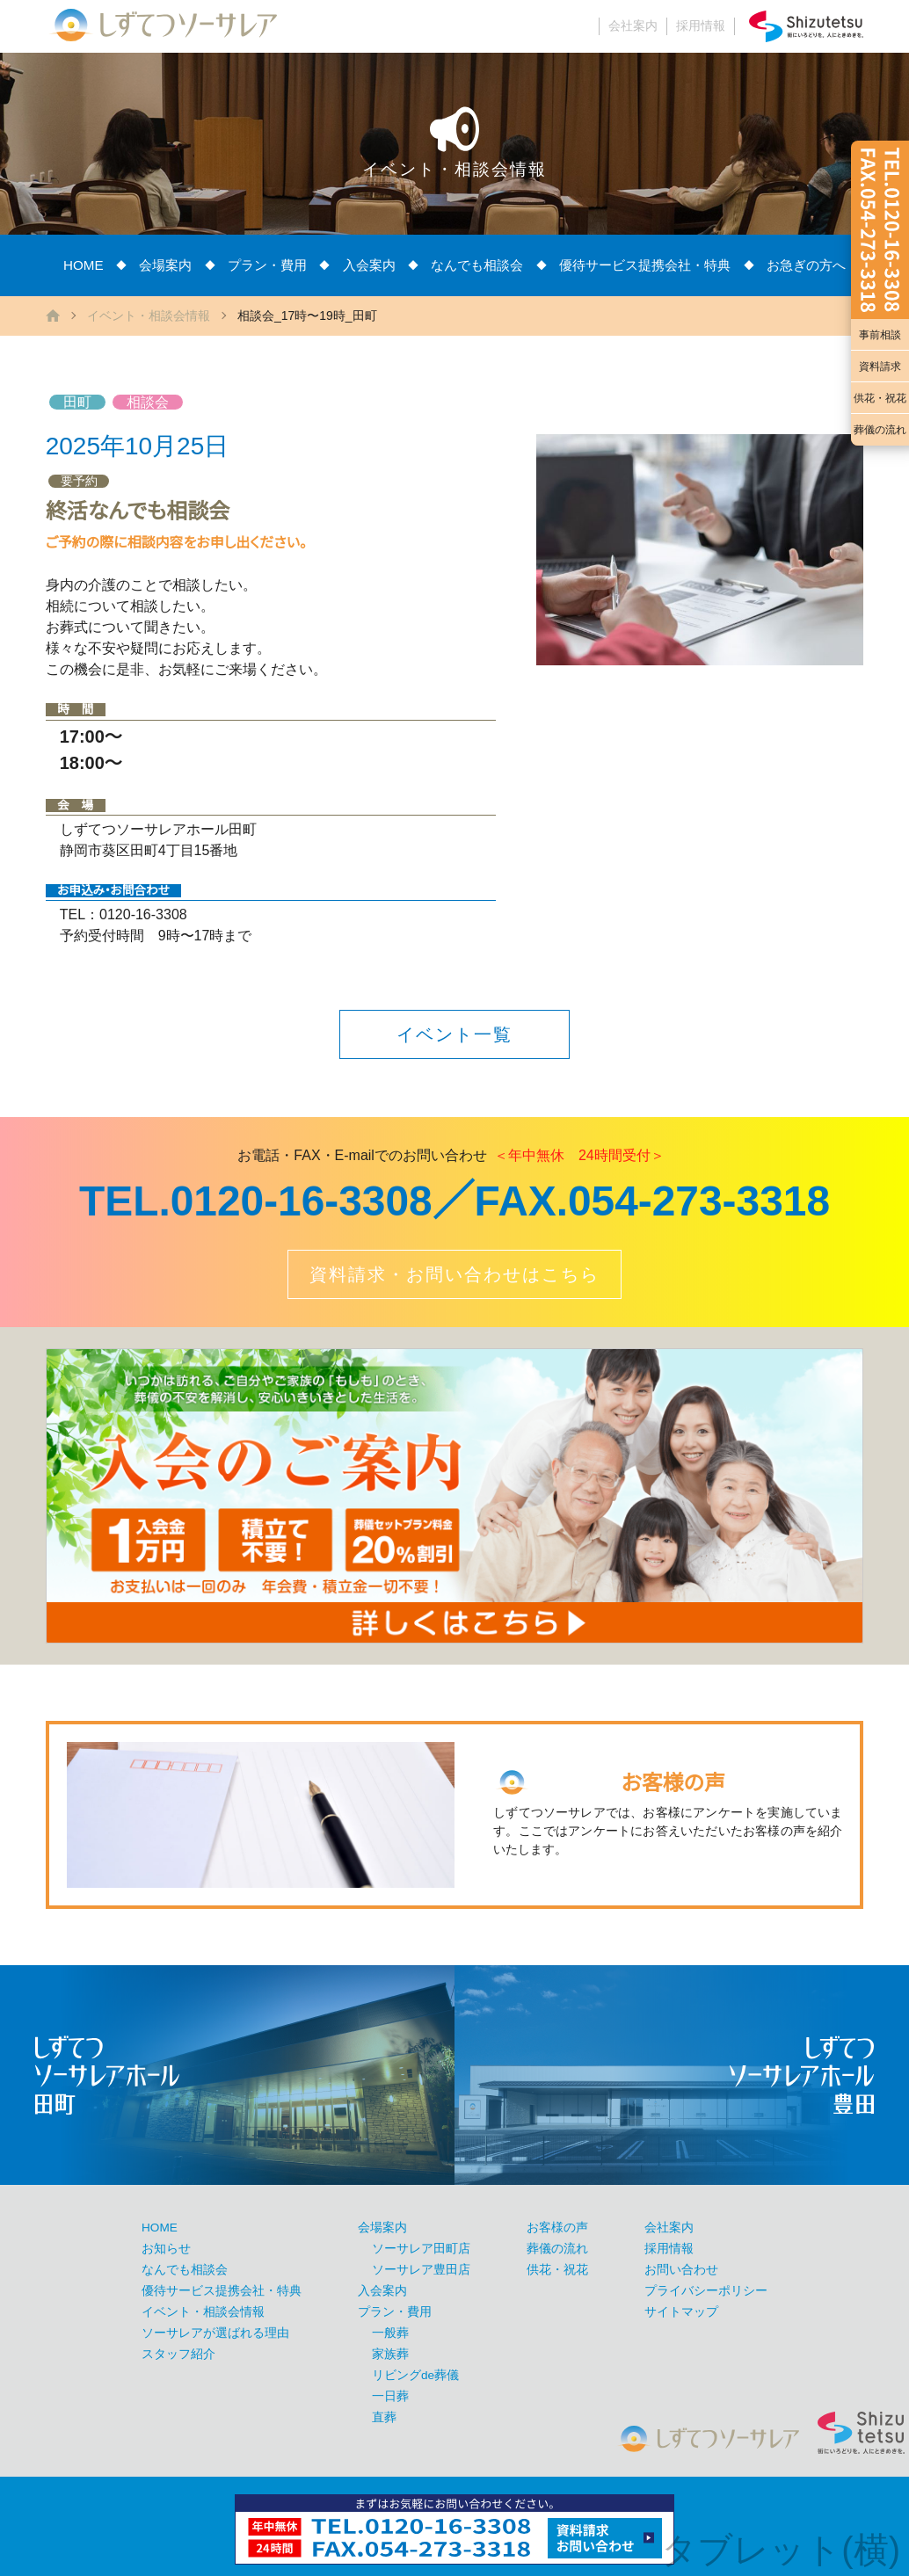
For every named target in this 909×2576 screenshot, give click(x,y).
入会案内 (369, 265)
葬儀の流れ (880, 430)
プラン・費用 (267, 265)
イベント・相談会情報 (148, 315)
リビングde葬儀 (415, 2375)
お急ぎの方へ (806, 265)
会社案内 (633, 26)
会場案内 (165, 265)
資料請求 (880, 366)
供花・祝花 (880, 398)
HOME (83, 265)
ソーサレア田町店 (421, 2248)
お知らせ (166, 2248)
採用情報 (700, 26)
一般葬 (390, 2333)
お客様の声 (557, 2227)
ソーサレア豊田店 (421, 2269)
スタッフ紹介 (178, 2354)
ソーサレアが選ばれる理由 (215, 2333)
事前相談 (880, 335)
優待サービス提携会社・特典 (645, 265)
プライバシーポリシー (705, 2290)
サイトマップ (681, 2311)
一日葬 (390, 2396)
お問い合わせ (681, 2269)
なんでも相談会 (477, 265)
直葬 (384, 2417)
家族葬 (390, 2354)
